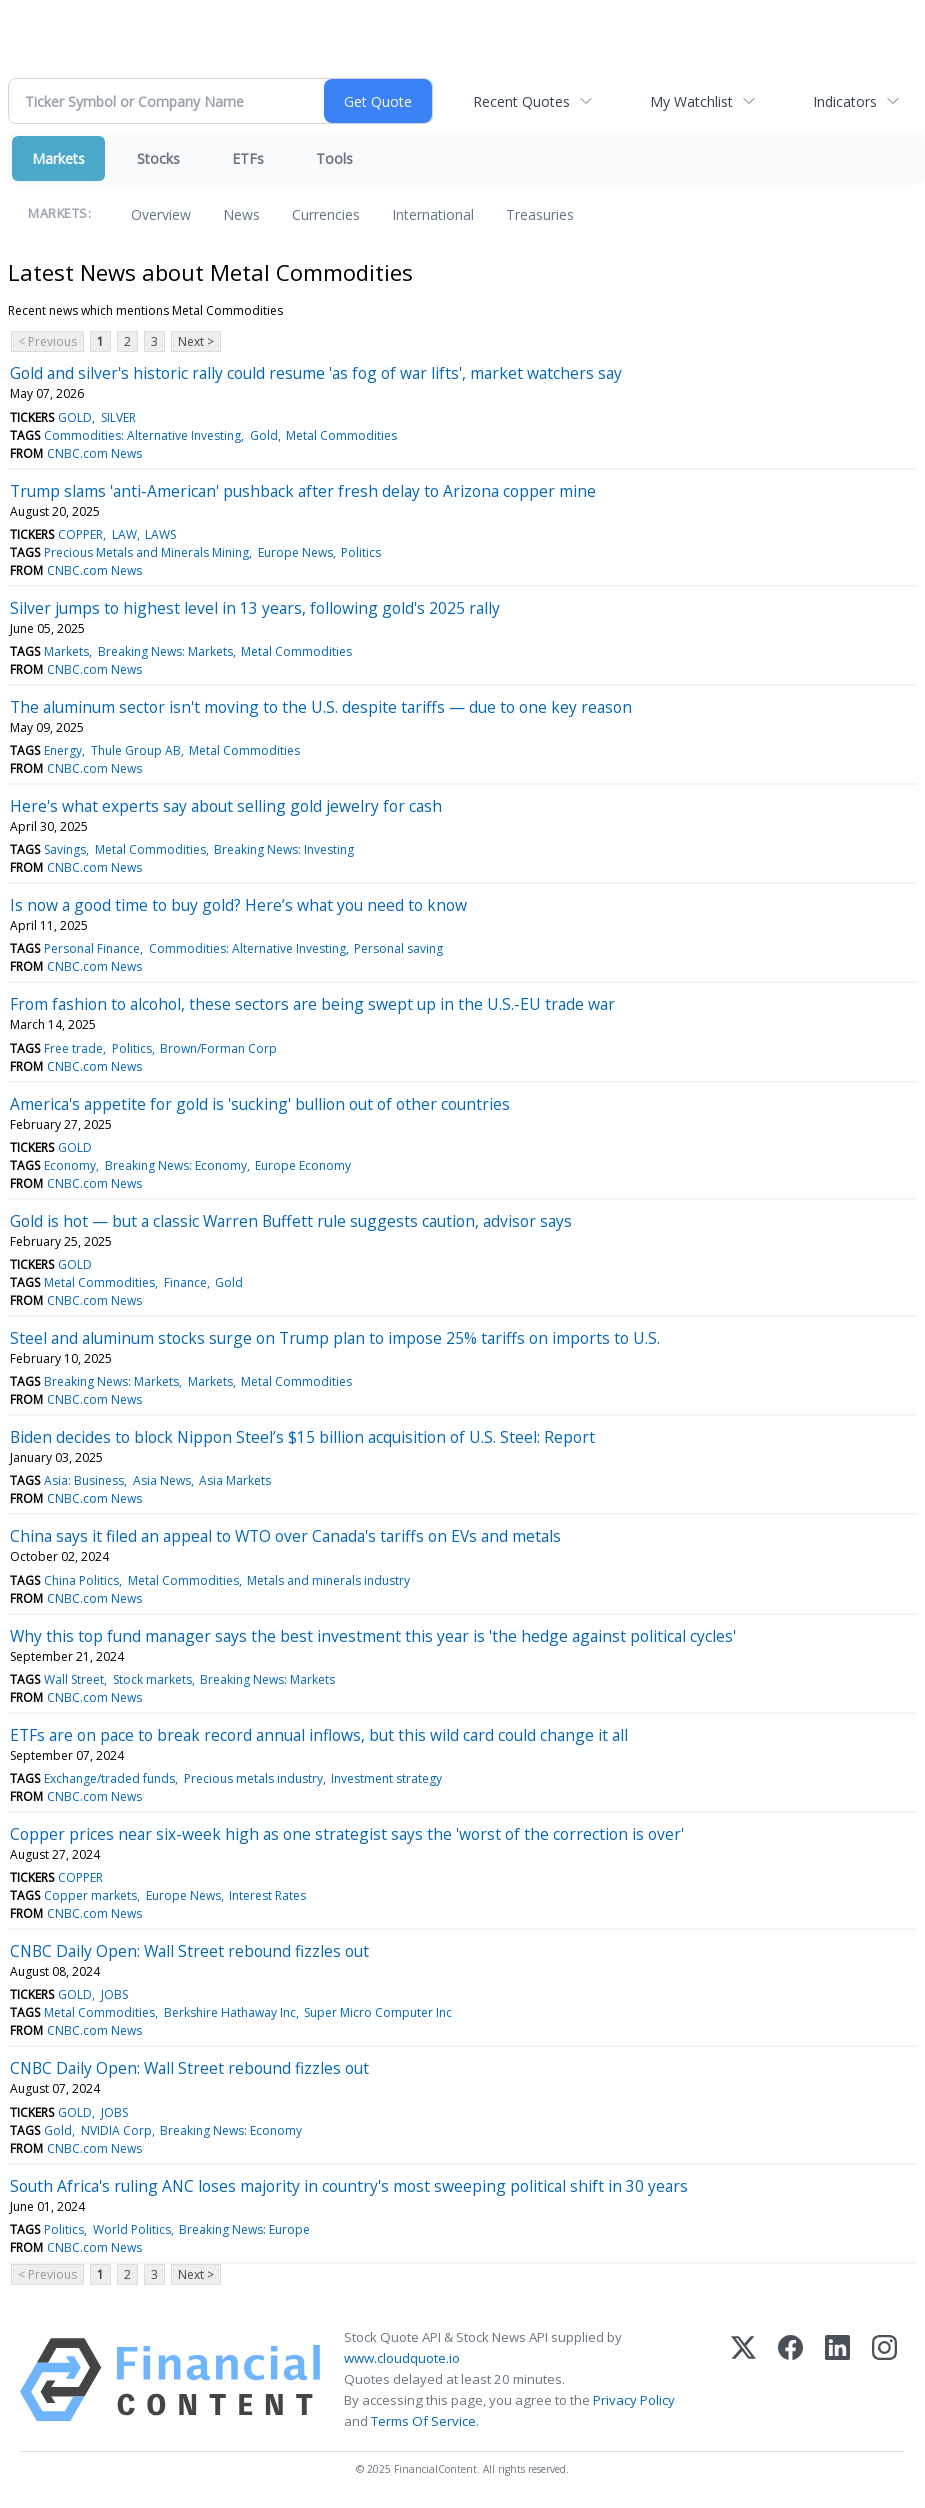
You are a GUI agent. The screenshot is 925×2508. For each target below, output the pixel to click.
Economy (70, 1165)
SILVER (118, 417)
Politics (361, 552)
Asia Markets (235, 1480)
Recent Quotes (521, 101)
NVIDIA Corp (116, 2130)
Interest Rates (267, 1895)
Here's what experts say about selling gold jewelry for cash (226, 806)
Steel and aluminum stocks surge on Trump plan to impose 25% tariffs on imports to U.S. (335, 1338)
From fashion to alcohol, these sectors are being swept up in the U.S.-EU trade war (312, 1004)
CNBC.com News (94, 453)
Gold (264, 435)
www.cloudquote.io (402, 2358)
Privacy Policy (634, 2400)
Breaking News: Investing (284, 849)
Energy (63, 750)
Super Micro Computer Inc (378, 2012)
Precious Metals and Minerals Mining (146, 552)
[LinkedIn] (837, 2380)
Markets (58, 158)
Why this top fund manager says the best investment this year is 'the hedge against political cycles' (373, 1636)
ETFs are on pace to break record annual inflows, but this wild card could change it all (319, 1735)
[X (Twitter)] (743, 2380)
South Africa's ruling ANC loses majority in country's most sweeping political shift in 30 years (349, 2186)
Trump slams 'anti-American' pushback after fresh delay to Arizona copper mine (303, 491)
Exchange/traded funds (109, 1778)
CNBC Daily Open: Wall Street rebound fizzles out (189, 1951)
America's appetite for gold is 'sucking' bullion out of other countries (260, 1104)
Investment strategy (386, 1778)
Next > (196, 341)
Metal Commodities (341, 435)
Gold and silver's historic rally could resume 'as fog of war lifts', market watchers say (316, 373)
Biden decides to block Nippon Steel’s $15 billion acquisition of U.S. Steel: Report (302, 1437)
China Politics (81, 1580)
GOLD (75, 417)
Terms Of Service (423, 2421)
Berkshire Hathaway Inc (230, 2012)
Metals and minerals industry (328, 1580)
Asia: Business (84, 1480)
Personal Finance (92, 948)
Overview (161, 214)
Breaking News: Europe (244, 2229)
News (241, 214)
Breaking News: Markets (165, 651)
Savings (65, 849)
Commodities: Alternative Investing (142, 435)
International (433, 214)
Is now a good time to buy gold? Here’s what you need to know (238, 905)
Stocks (158, 158)
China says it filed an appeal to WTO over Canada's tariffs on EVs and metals (285, 1536)
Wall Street (74, 1679)
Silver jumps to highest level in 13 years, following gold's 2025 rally (255, 608)
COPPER (80, 534)
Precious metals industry (253, 1778)
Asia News (162, 1480)
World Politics (132, 2229)
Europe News (295, 552)
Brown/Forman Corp (218, 1048)
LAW (124, 534)
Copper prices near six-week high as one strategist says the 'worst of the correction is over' (347, 1834)
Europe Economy (303, 1165)
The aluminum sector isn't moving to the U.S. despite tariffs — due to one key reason (321, 707)
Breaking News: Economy (176, 1165)
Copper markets (90, 1895)
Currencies (326, 214)
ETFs (248, 158)
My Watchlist (691, 101)
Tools (334, 158)
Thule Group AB (136, 750)
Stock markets (152, 1679)
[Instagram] (884, 2380)
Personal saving (398, 948)
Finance (185, 1282)
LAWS (160, 534)
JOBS (114, 1994)
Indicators (845, 101)
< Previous (47, 341)
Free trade (73, 1048)
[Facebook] (790, 2380)
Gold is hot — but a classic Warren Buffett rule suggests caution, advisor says (291, 1221)
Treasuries (540, 214)
